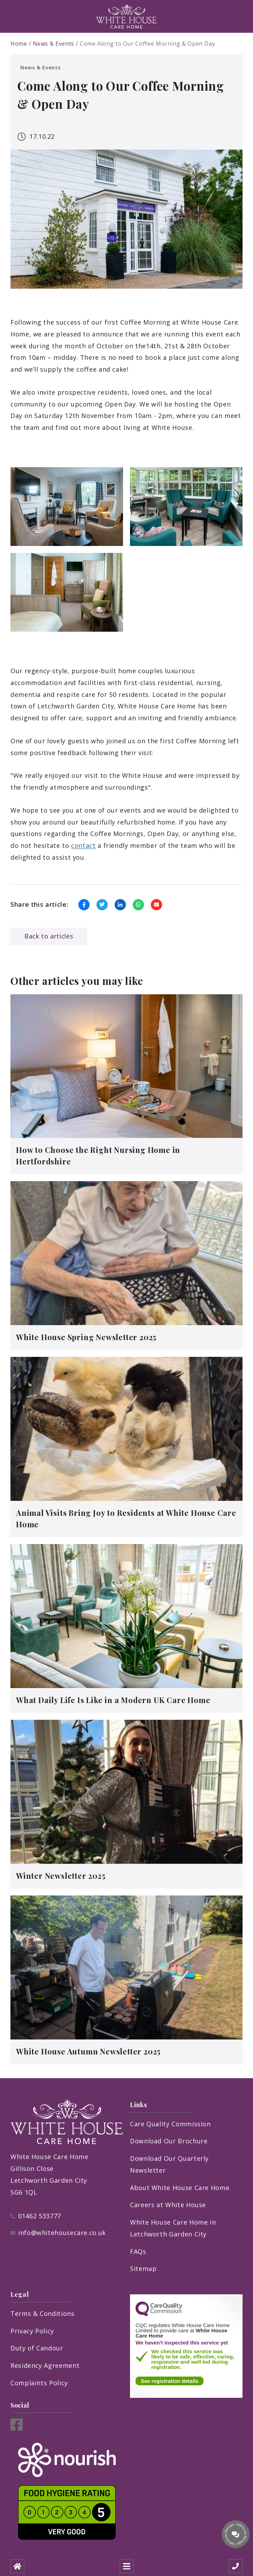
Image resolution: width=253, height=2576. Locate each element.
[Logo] (126, 16)
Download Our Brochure (168, 2141)
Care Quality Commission (170, 2124)
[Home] (17, 2566)
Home (18, 43)
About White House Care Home (179, 2187)
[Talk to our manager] (236, 2534)
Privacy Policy (32, 2331)
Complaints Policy (39, 2383)
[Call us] (236, 2566)
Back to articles (48, 936)
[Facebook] (16, 2428)
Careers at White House (168, 2205)
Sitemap (143, 2268)
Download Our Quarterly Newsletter (169, 2164)
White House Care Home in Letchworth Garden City (173, 2228)
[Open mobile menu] (126, 2566)
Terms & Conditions (42, 2313)
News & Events (53, 43)
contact (83, 845)
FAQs (138, 2251)
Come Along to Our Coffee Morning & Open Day (147, 43)
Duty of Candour (36, 2348)
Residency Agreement (44, 2365)
